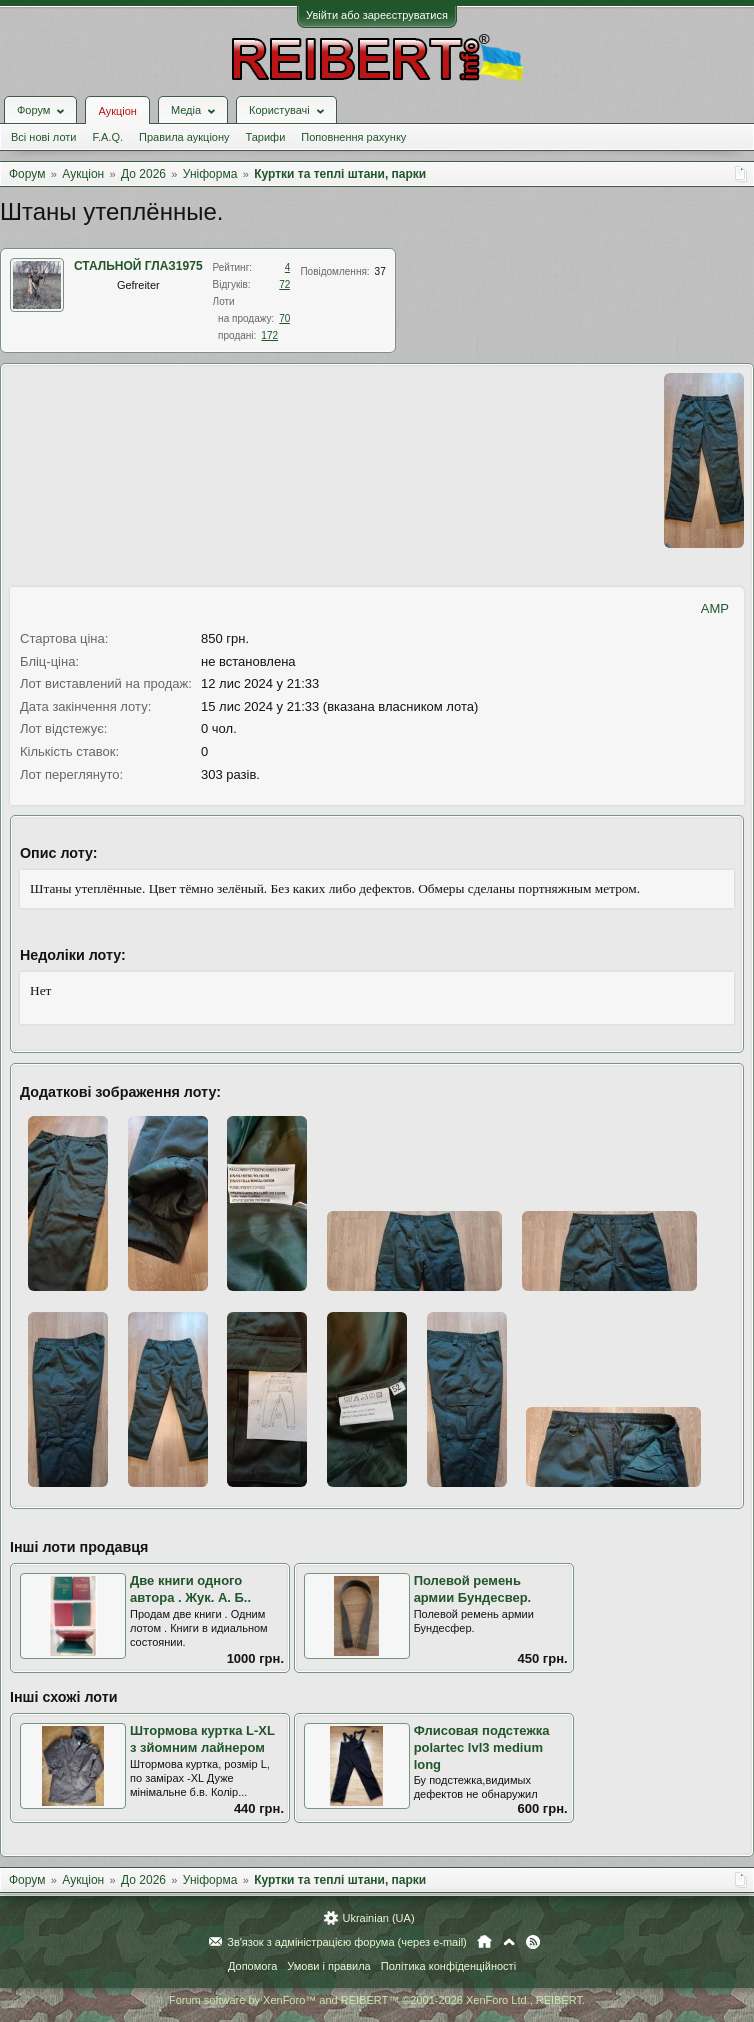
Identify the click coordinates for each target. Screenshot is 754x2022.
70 (284, 318)
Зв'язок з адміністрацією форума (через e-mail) (347, 1942)
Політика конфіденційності (448, 1966)
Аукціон (117, 111)
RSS (533, 1942)
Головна (484, 1942)
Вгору (509, 1942)
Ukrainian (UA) (378, 1918)
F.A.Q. (107, 137)
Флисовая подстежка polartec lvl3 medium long (482, 1747)
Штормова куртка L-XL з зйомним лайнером (202, 1739)
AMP (715, 608)
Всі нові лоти (43, 137)
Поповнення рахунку (353, 137)
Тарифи (266, 137)
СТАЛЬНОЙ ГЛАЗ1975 (138, 266)
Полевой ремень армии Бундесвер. (473, 1589)
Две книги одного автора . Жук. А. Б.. (190, 1589)
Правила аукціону (184, 137)
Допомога (252, 1966)
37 (380, 271)
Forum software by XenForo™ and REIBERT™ (377, 2000)
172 (269, 335)
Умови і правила (328, 1966)
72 (284, 284)
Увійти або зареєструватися (377, 15)
